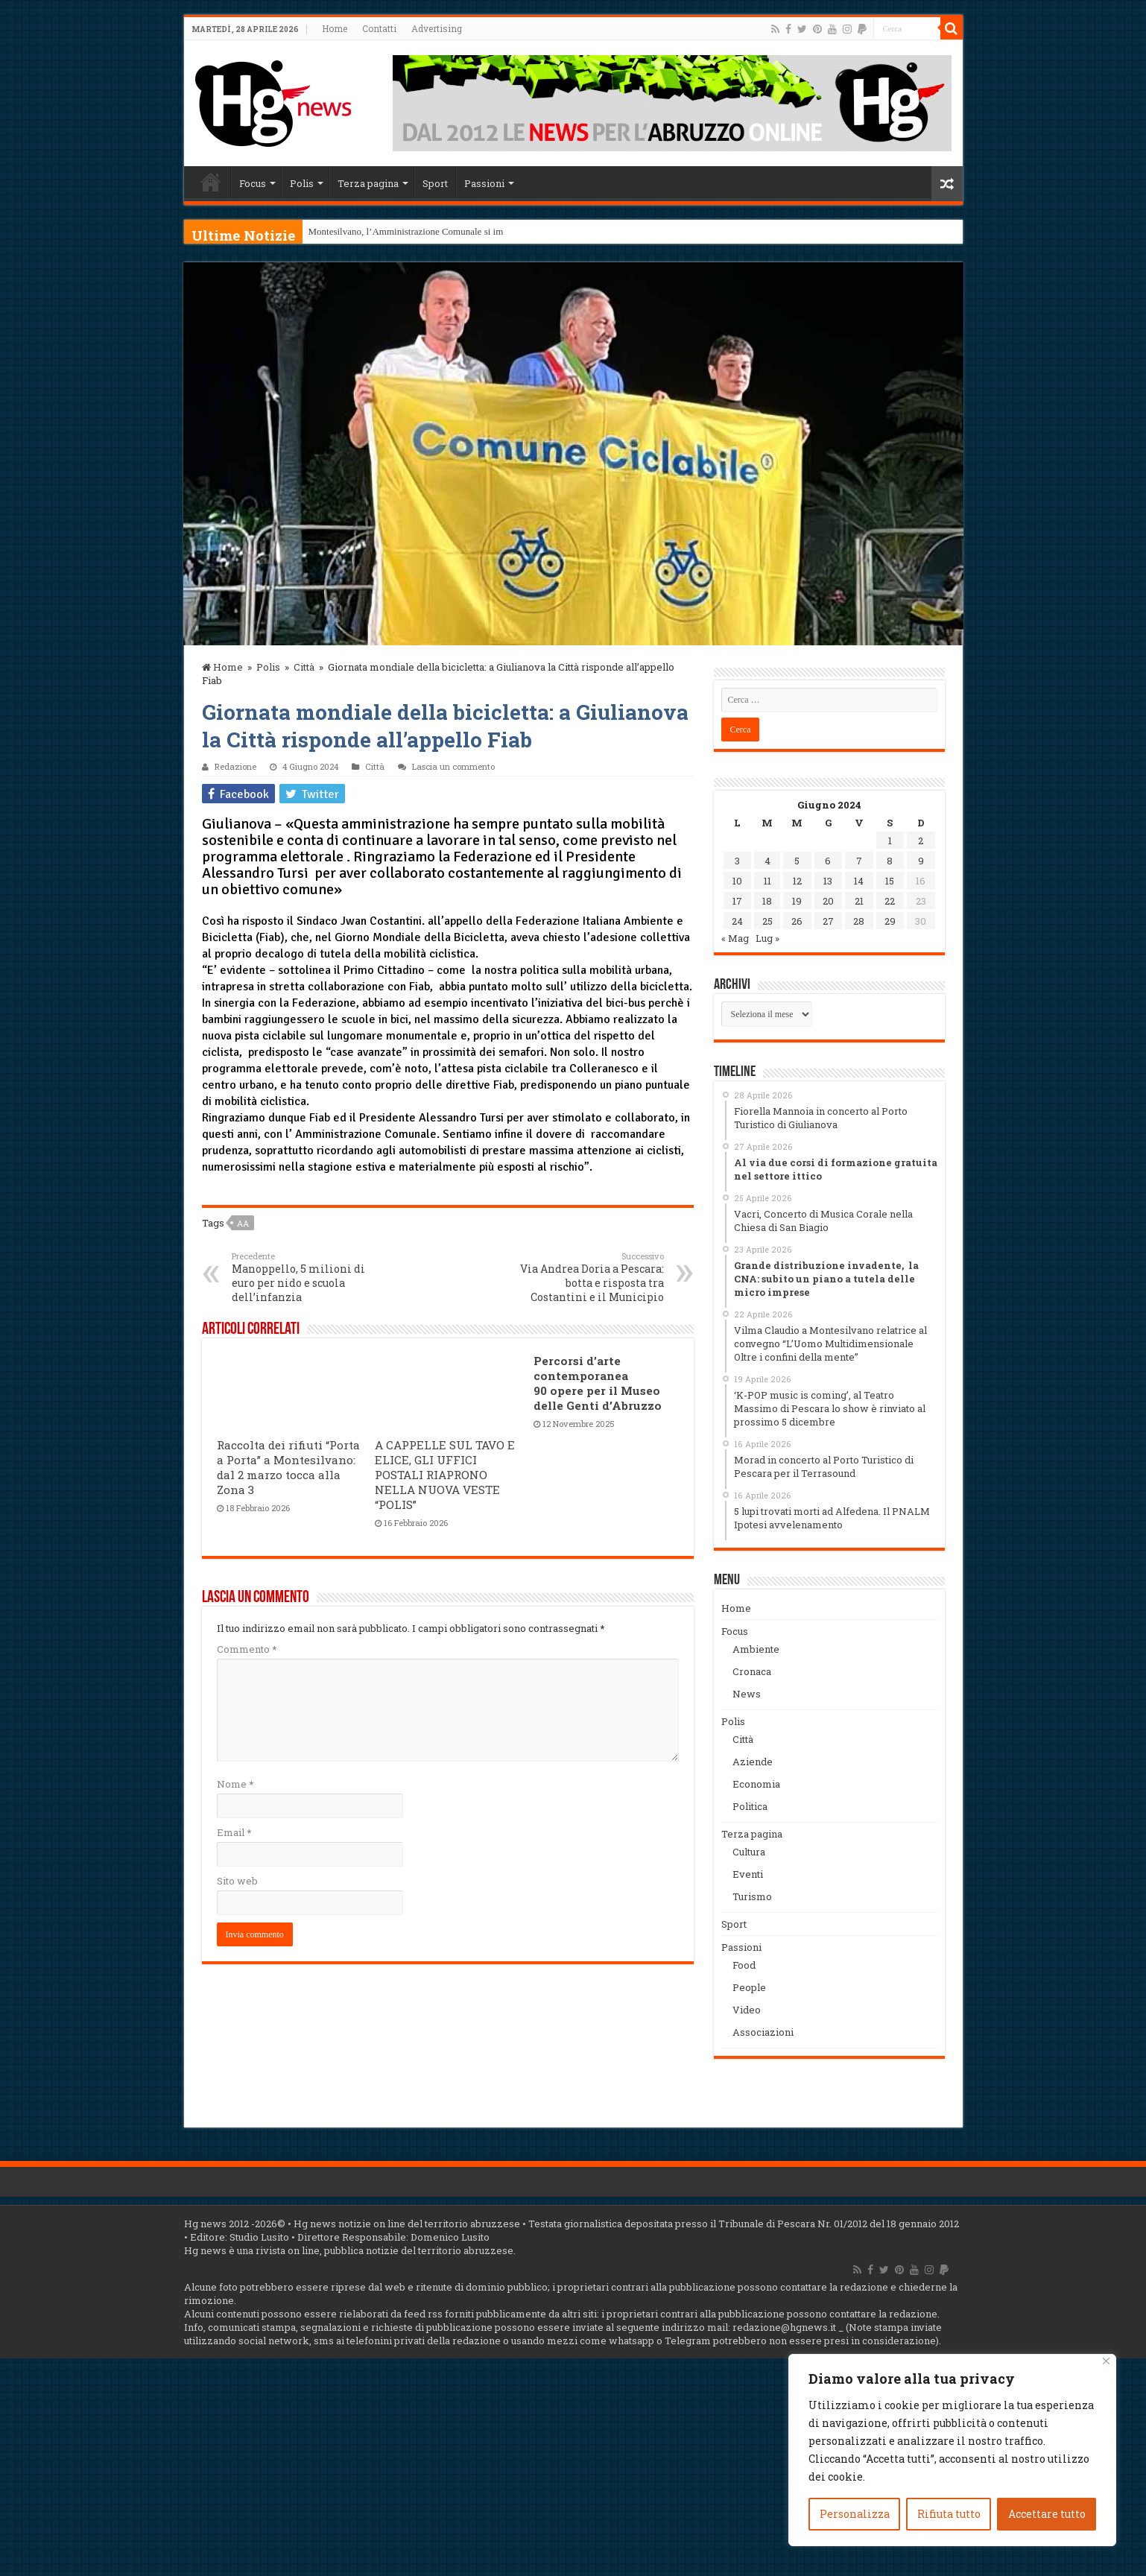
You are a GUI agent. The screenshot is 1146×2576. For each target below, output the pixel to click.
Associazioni (763, 2032)
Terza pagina (368, 183)
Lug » (767, 938)
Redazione (235, 766)
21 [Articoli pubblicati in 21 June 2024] (859, 901)
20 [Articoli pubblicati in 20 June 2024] (828, 901)
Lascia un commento (453, 766)
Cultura (748, 1851)
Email (234, 1832)
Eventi (747, 1874)
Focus (252, 183)
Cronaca (751, 1671)
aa (243, 1223)
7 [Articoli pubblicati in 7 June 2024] (859, 860)
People (749, 1987)
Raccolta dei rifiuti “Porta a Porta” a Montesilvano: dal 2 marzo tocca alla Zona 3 (288, 1467)
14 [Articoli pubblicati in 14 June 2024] (859, 880)
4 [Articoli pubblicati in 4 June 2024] (767, 860)
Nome (235, 1784)
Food (744, 1965)
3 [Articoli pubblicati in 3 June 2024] (737, 860)
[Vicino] (1106, 2361)
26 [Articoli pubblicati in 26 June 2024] (796, 921)
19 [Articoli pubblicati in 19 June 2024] (797, 901)
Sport (435, 183)
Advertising (436, 28)
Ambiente (755, 1649)
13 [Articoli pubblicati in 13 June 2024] (827, 880)
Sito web (237, 1880)
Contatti (379, 28)
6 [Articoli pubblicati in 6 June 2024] (828, 860)
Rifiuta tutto (949, 2514)
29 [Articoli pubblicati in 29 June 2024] (890, 921)
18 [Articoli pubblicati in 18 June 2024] (767, 901)
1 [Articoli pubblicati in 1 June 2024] (890, 840)
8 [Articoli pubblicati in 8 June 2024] (890, 860)
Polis (302, 183)
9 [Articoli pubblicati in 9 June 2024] (921, 860)
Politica (749, 1806)
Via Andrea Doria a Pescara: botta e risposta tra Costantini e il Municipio (587, 1277)
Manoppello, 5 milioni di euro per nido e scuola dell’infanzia (308, 1277)
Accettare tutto (1047, 2514)
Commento (246, 1649)
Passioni (484, 183)
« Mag (735, 938)
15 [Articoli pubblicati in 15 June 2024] (889, 880)
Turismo (752, 1896)
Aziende (752, 1761)
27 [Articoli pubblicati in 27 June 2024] (828, 921)
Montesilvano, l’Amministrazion (371, 231)
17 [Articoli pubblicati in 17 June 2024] (737, 901)
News (746, 1693)
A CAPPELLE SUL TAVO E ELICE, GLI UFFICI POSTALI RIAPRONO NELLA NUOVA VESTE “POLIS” (445, 1474)
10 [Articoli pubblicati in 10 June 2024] (737, 880)
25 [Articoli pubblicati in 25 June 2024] (767, 921)
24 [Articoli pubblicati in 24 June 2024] (737, 921)
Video (746, 2009)
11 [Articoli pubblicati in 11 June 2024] (767, 880)
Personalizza (855, 2514)
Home (334, 28)
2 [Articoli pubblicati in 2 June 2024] (920, 840)
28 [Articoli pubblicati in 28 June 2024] (858, 921)
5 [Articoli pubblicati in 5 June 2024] (797, 860)
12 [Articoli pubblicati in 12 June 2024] (797, 880)
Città (304, 667)
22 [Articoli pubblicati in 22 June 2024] (889, 901)
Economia (756, 1784)
